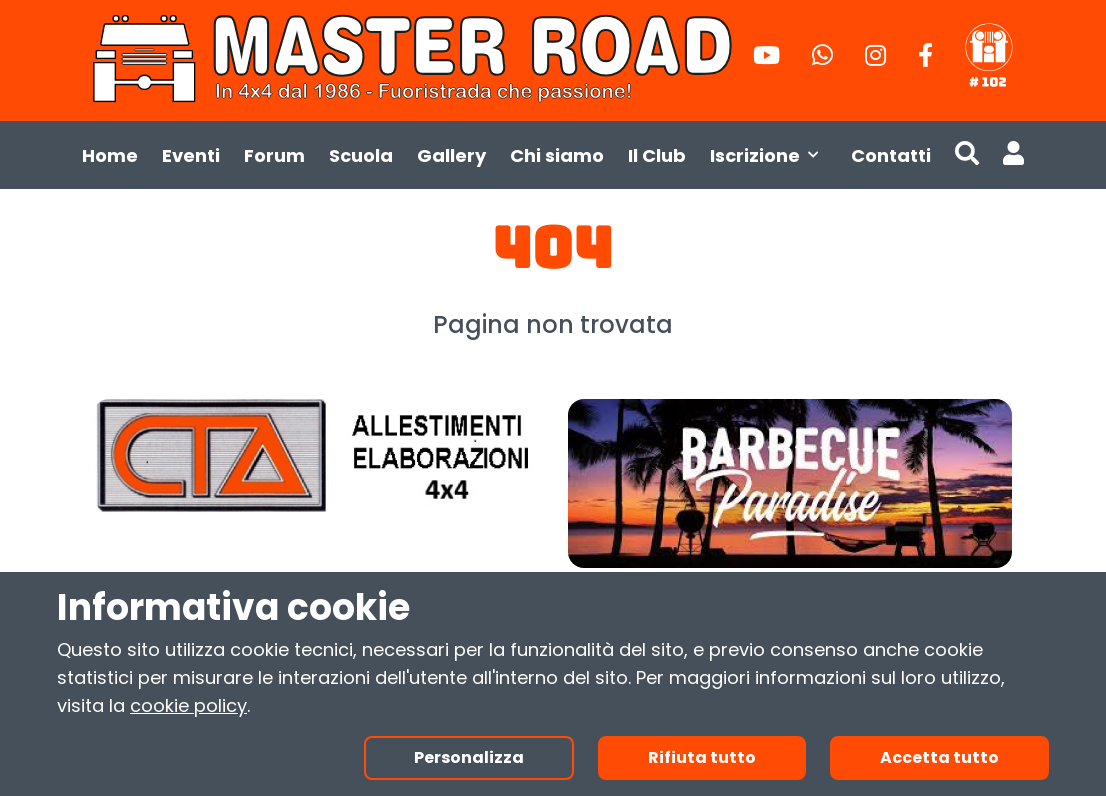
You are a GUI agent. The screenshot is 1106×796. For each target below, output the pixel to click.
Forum (274, 155)
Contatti (891, 155)
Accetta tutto (939, 757)
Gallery (451, 155)
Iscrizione (768, 155)
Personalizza (469, 757)
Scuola (361, 155)
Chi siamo (557, 155)
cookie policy (188, 705)
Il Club (657, 155)
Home (110, 155)
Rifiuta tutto (702, 757)
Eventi (191, 155)
